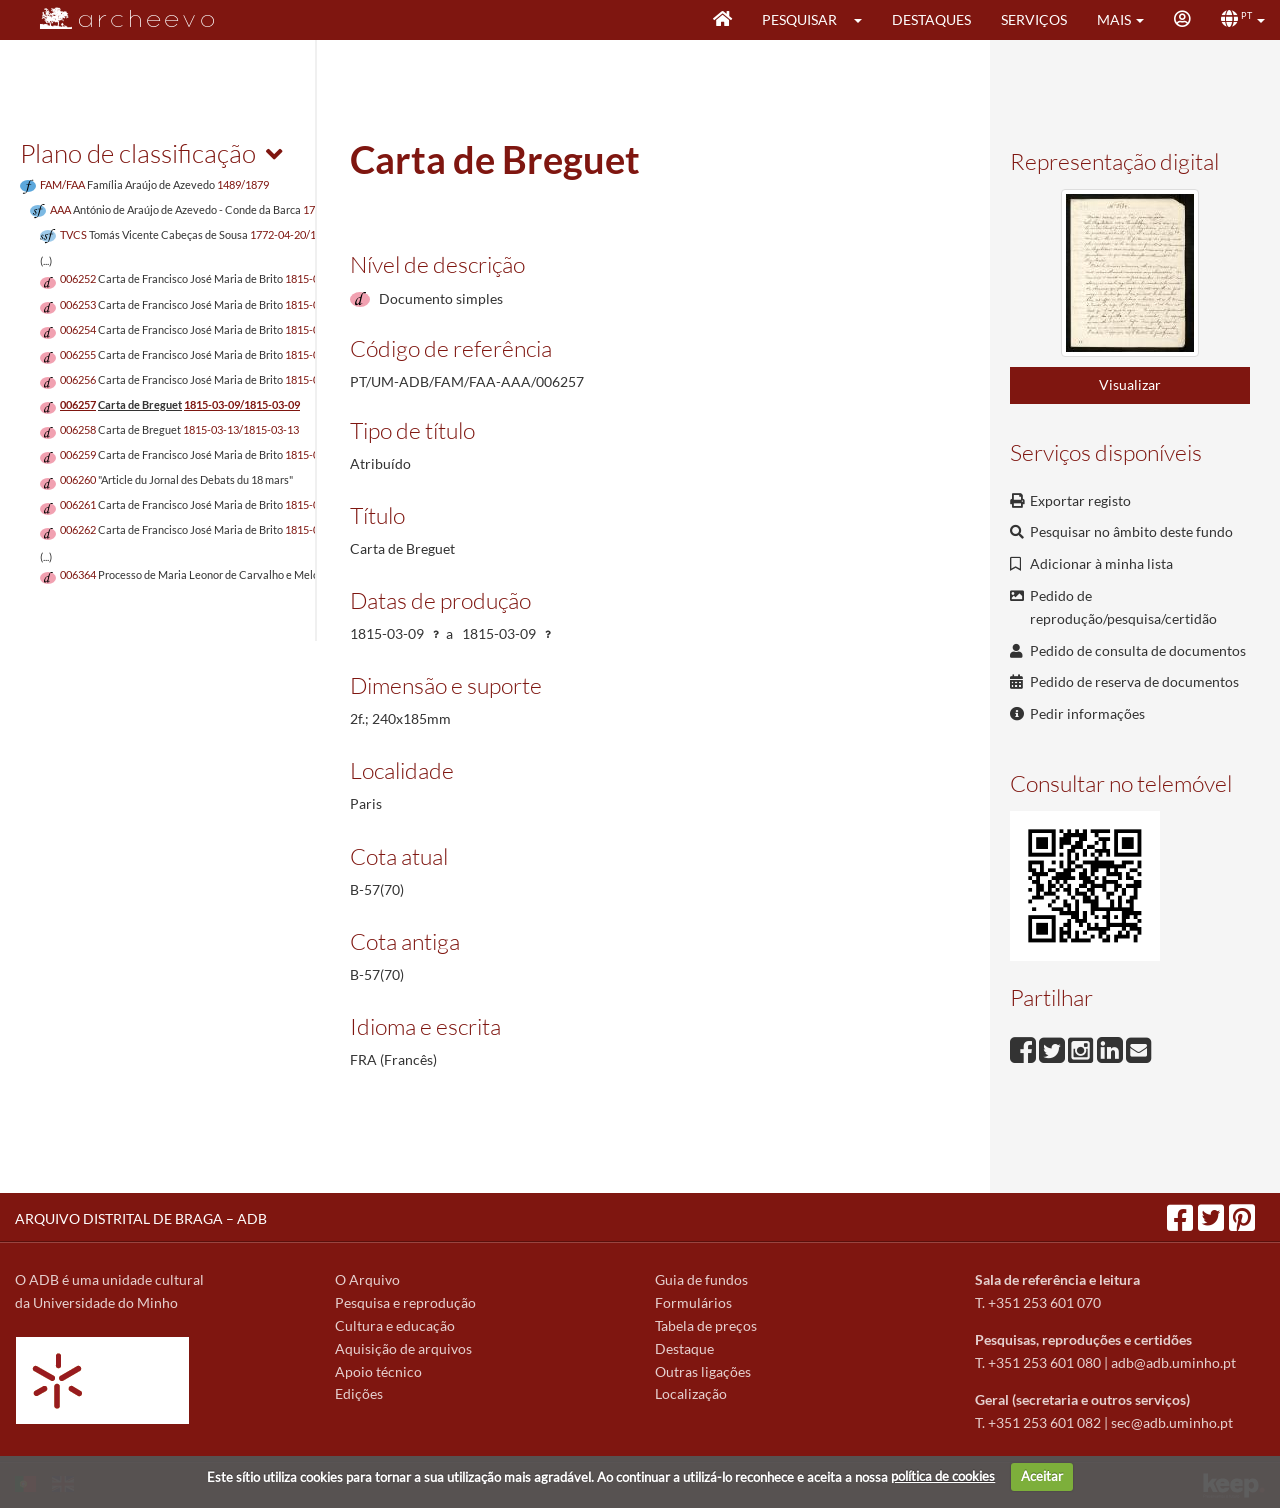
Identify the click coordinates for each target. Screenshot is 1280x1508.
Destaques (931, 19)
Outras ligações (703, 1371)
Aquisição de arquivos (403, 1348)
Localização (691, 1393)
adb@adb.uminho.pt (1173, 1362)
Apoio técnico (378, 1371)
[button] (864, 20)
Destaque (684, 1348)
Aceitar (1042, 1476)
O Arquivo (367, 1279)
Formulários (693, 1302)
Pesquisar (799, 19)
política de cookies (943, 1476)
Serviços (1034, 19)
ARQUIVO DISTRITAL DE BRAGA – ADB (141, 1218)
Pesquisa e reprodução (405, 1302)
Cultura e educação (395, 1325)
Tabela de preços (706, 1325)
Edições (359, 1393)
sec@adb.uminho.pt (1172, 1422)
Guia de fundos (701, 1279)
